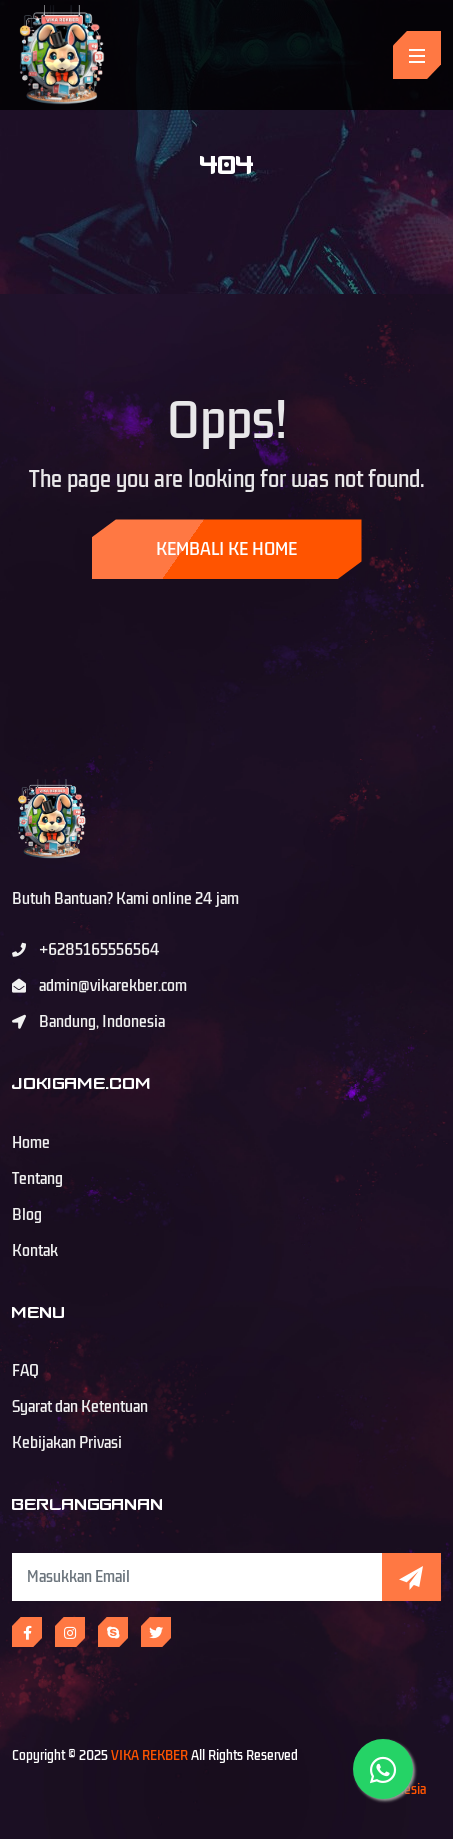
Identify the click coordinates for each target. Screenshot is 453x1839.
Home (31, 1143)
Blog (27, 1215)
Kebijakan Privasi (67, 1443)
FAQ (25, 1371)
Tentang (37, 1179)
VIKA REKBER (149, 1755)
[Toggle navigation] (417, 55)
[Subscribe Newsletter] (197, 1577)
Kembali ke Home (226, 549)
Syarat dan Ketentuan (80, 1407)
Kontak (35, 1251)
